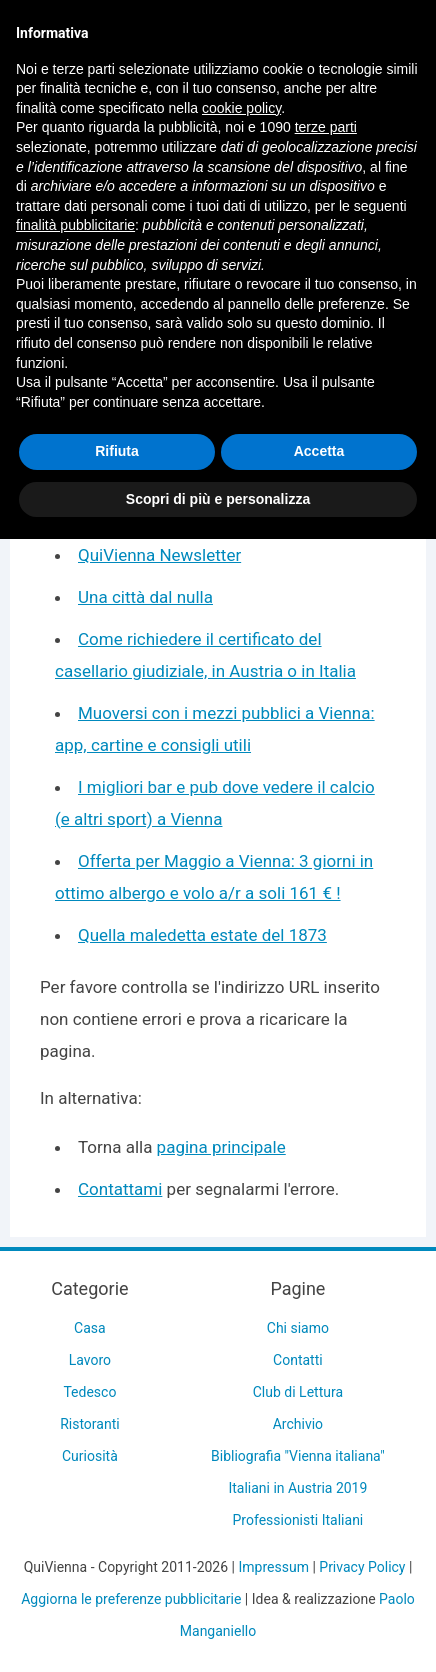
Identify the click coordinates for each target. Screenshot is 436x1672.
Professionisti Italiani (298, 1520)
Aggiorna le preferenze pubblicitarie (131, 1599)
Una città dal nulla (145, 597)
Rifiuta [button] (117, 451)
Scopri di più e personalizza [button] (218, 499)
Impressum (273, 1567)
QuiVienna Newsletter (159, 555)
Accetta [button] (319, 451)
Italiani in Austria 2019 (297, 1488)
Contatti (298, 1360)
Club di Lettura (298, 1392)
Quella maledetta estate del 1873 (202, 935)
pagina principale (221, 1147)
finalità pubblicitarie (75, 225)
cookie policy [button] (241, 108)
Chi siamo (298, 1328)
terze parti (326, 127)
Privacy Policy (362, 1567)
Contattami (120, 1189)
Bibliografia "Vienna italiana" (298, 1456)
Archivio (298, 1424)
